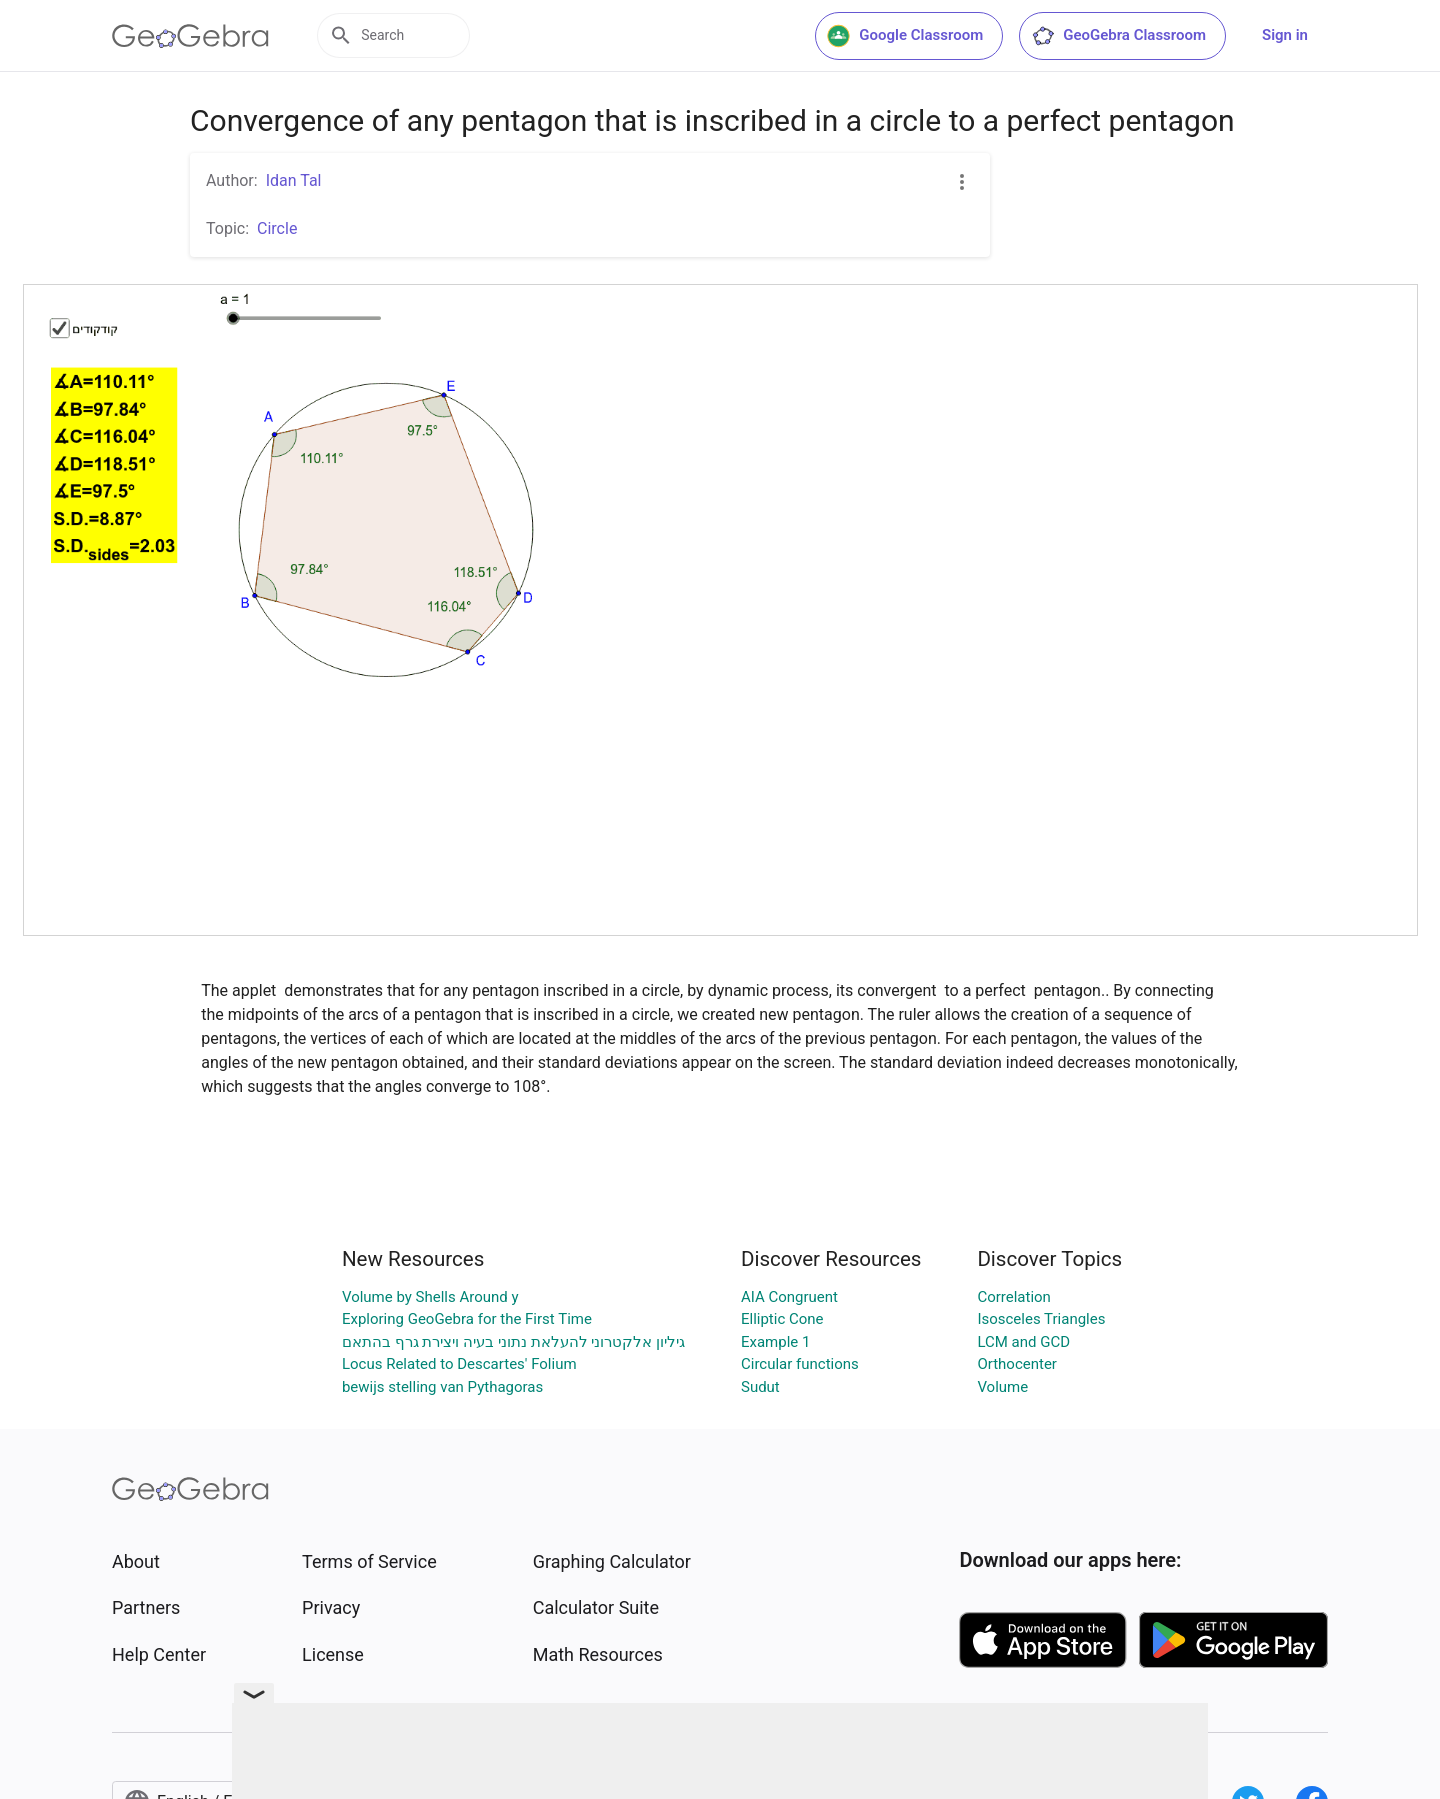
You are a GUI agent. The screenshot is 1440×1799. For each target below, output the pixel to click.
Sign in (1285, 35)
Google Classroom (905, 36)
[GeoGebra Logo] (190, 36)
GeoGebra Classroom (1118, 36)
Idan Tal (294, 180)
